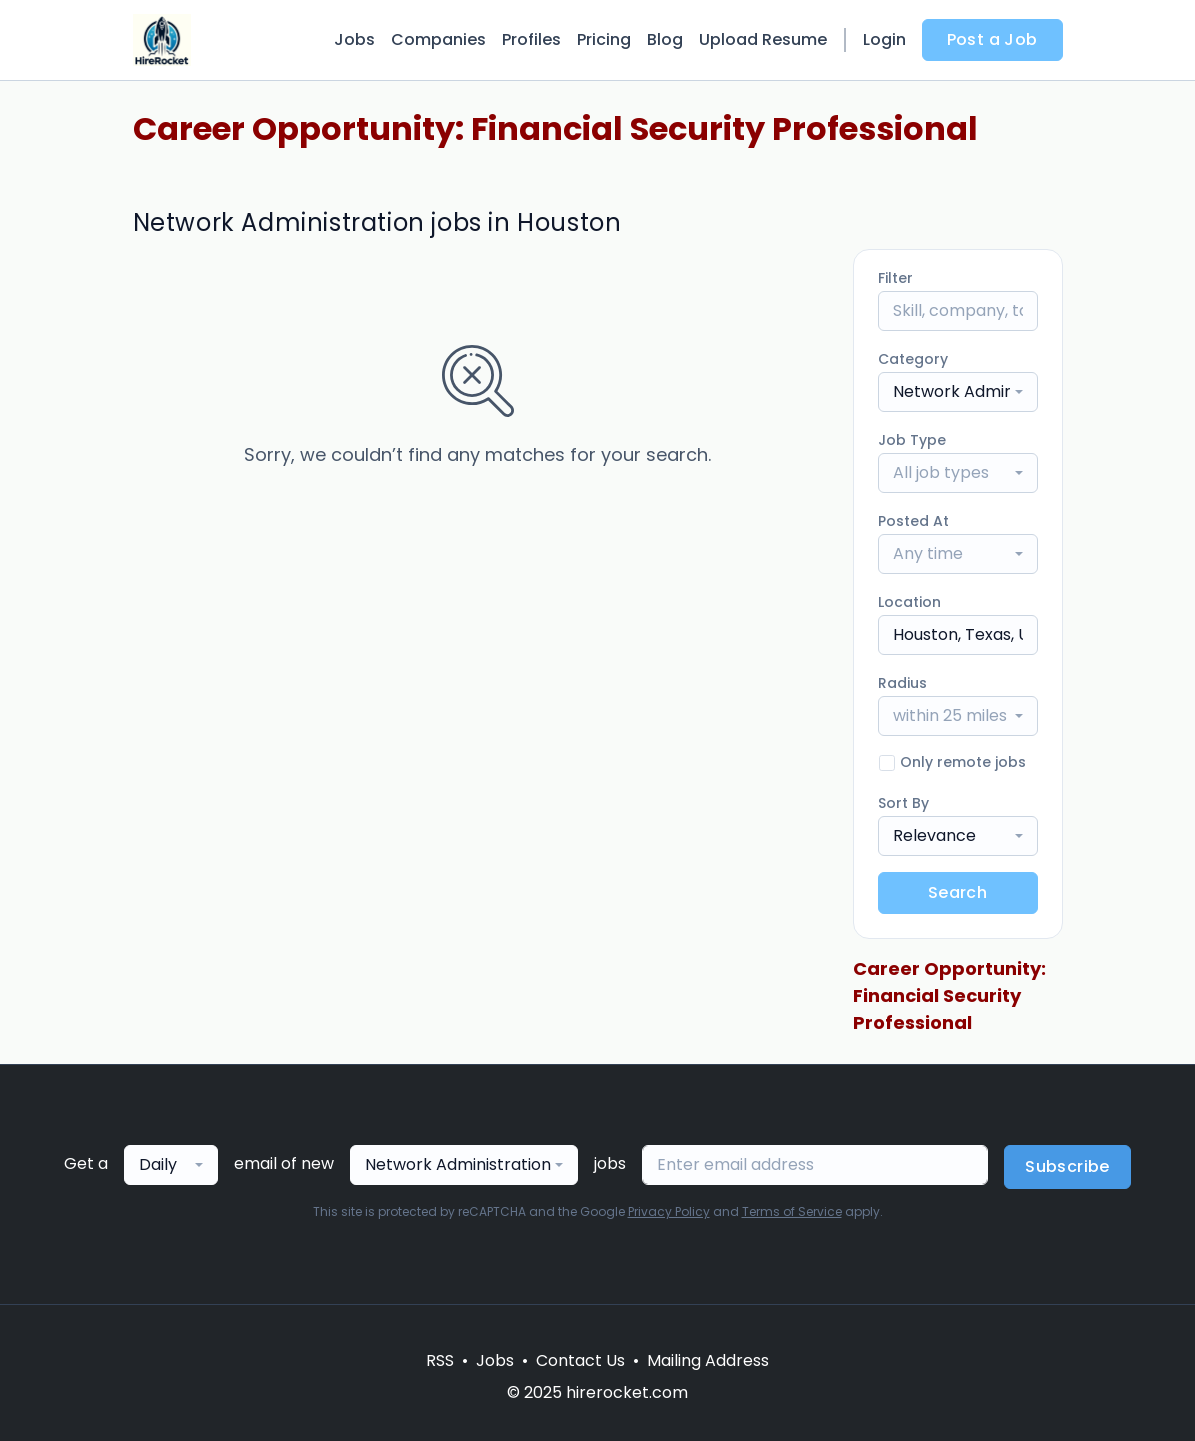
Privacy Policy (669, 1211)
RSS (440, 1360)
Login (884, 39)
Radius (902, 683)
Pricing (604, 39)
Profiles (531, 39)
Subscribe (1067, 1166)
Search (957, 892)
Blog (665, 39)
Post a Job (992, 39)
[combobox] (958, 392)
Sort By (903, 803)
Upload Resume (763, 39)
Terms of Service (792, 1211)
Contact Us (580, 1360)
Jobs (354, 39)
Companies (438, 39)
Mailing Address (708, 1360)
